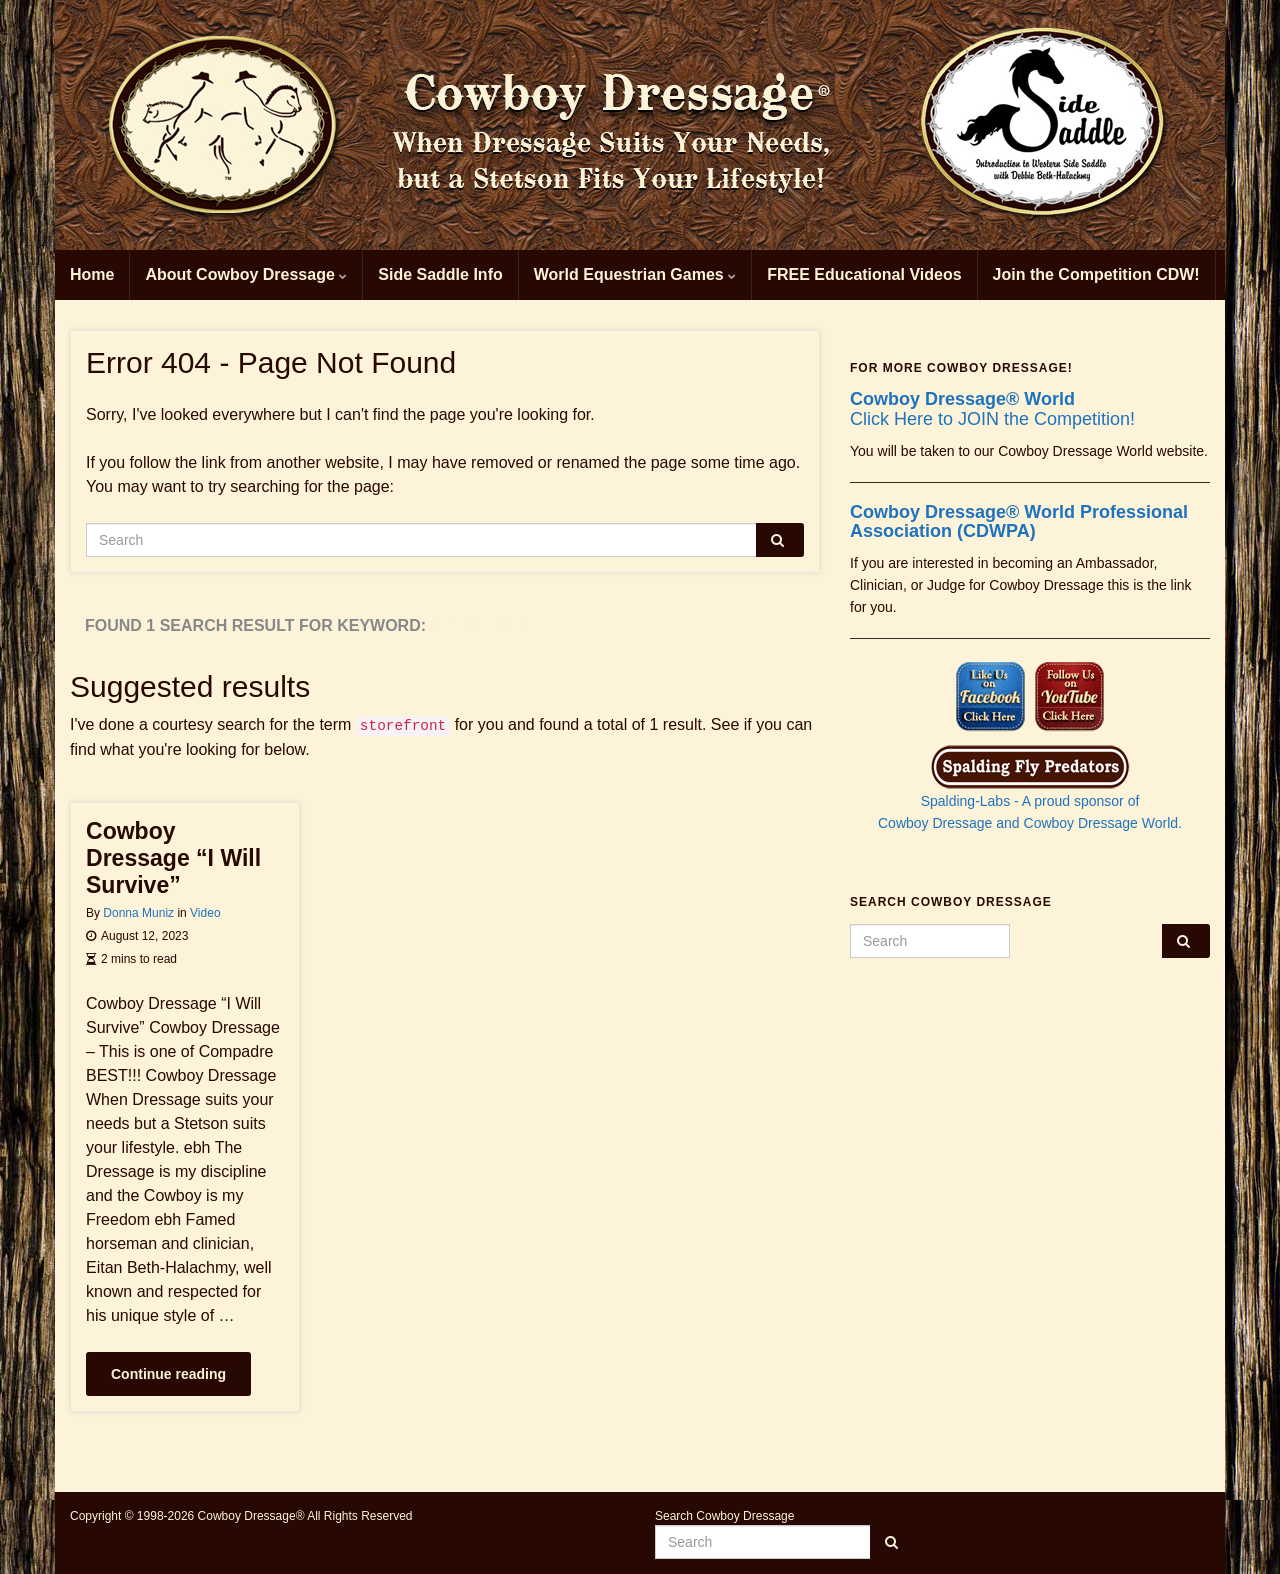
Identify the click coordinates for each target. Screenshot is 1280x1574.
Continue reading (168, 1374)
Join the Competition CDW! (1096, 274)
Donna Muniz (138, 913)
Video (205, 913)
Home (92, 274)
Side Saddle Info (440, 274)
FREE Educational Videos (864, 274)
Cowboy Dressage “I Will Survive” (173, 858)
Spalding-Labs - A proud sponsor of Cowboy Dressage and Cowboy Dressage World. (1030, 794)
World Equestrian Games (635, 274)
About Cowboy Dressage (246, 274)
